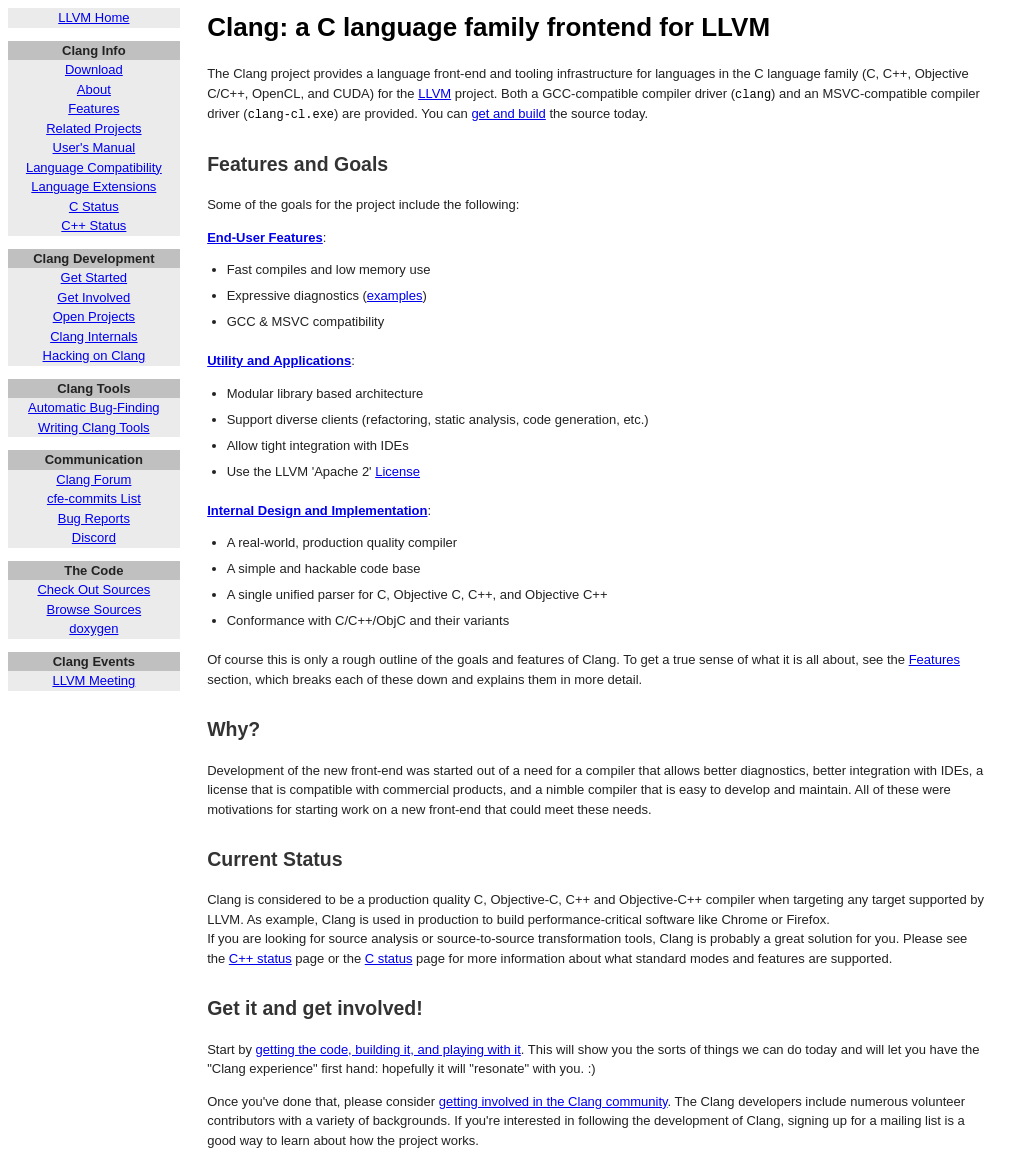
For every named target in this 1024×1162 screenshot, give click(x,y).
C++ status (260, 957)
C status (389, 957)
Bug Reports (94, 518)
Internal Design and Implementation (317, 509)
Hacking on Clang (94, 355)
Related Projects (93, 128)
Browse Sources (94, 609)
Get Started (94, 277)
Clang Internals (93, 336)
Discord (94, 537)
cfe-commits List (94, 498)
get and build (508, 112)
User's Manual (94, 147)
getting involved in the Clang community (553, 1100)
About (94, 89)
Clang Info (94, 50)
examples (395, 294)
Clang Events (94, 661)
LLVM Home (93, 17)
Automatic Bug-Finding (94, 407)
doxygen (93, 628)
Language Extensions (93, 186)
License (397, 470)
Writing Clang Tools (94, 427)
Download (94, 69)
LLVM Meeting (93, 680)
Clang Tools (93, 388)
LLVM (434, 93)
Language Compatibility (94, 167)
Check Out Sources (93, 589)
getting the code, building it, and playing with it (388, 1048)
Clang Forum (93, 479)
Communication (94, 459)
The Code (93, 570)
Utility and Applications (279, 359)
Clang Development (93, 258)
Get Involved (93, 297)
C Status (94, 206)
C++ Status (93, 225)
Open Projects (94, 316)
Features (93, 108)
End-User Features (265, 236)
